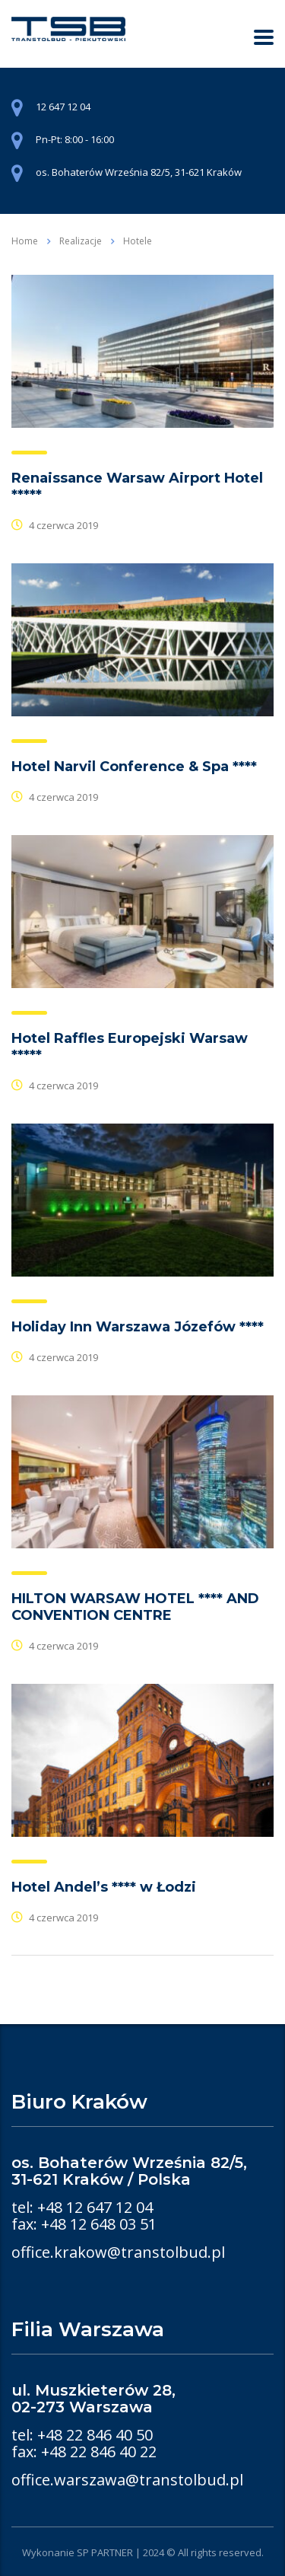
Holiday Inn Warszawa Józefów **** (137, 1326)
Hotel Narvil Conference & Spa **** (134, 766)
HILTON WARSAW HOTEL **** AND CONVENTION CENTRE (135, 1607)
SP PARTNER (105, 2552)
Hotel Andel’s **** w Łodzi (103, 1887)
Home (24, 240)
